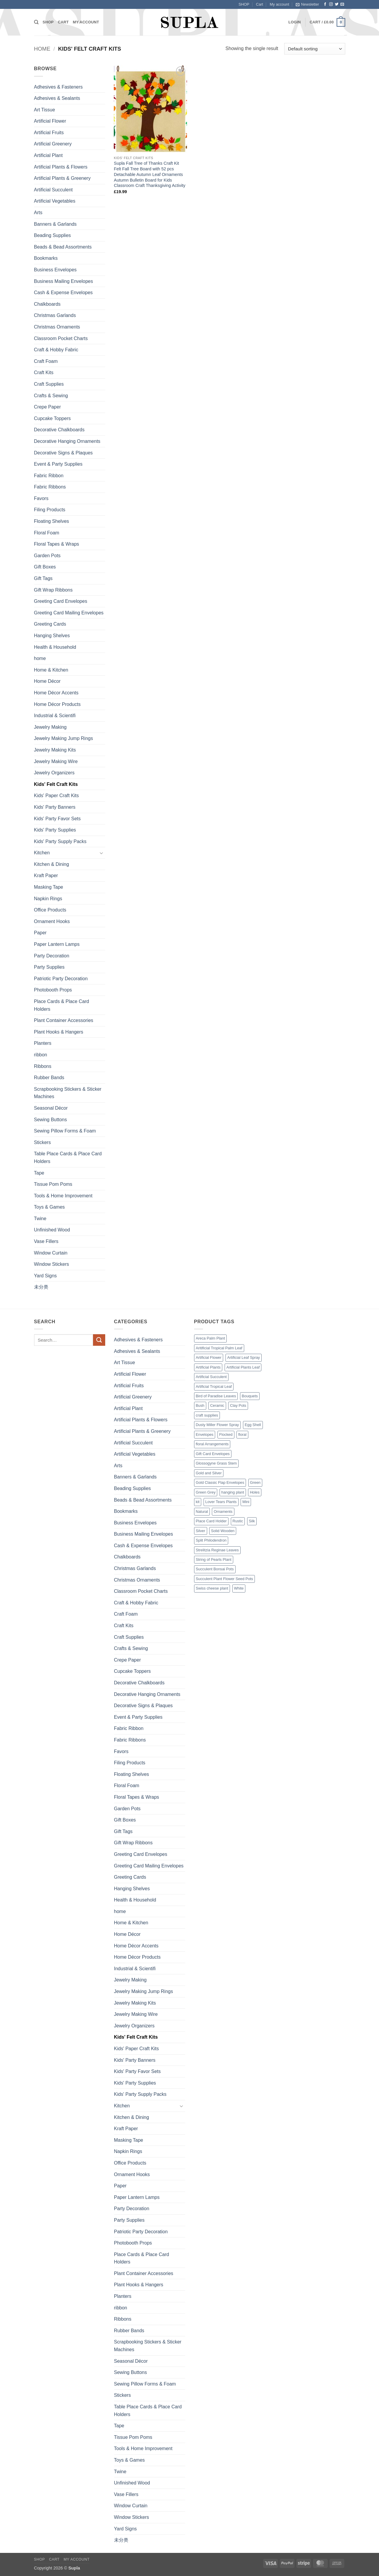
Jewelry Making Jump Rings (63, 738)
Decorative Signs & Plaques (63, 452)
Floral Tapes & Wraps (56, 544)
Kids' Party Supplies (55, 829)
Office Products (50, 909)
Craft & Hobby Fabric (56, 349)
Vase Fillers (46, 1241)
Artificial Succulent (53, 189)
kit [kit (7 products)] (198, 1502)
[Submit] (99, 1340)
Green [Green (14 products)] (255, 1482)
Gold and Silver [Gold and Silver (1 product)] (209, 1473)
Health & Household (55, 647)
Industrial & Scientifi (55, 715)
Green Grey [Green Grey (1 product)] (206, 1492)
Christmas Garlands (55, 315)
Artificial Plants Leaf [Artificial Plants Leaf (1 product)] (243, 1367)
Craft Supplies (49, 384)
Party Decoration (51, 955)
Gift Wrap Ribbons (53, 589)
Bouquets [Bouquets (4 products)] (250, 1396)
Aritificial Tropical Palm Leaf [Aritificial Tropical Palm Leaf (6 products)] (219, 1348)
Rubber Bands (49, 1077)
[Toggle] (101, 852)
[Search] (36, 22)
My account (279, 4)
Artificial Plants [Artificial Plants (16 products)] (208, 1367)
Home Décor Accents (56, 692)
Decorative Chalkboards (59, 429)
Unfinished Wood (52, 1229)
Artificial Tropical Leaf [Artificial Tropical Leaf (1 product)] (214, 1386)
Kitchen (42, 852)
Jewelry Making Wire (56, 761)
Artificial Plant (48, 155)
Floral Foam (46, 532)
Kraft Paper (46, 875)
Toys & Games (49, 1206)
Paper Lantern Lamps (57, 944)
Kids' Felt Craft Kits (56, 784)
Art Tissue (44, 109)
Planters (43, 1043)
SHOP (244, 4)
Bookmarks (46, 258)
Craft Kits (44, 372)
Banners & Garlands (55, 224)
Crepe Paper (47, 406)
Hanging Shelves (52, 635)
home (40, 658)
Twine (40, 1218)
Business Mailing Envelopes (63, 281)
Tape (39, 1172)
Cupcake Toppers (52, 418)
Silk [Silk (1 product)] (252, 1521)
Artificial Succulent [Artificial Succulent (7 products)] (211, 1376)
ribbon (40, 1054)
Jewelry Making (50, 727)
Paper (40, 932)
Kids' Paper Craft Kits (56, 795)
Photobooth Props (53, 989)
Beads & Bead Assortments (63, 246)
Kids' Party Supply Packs (60, 841)
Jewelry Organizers (54, 772)
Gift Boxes (45, 566)
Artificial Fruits (49, 132)
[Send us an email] (342, 4)
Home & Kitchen (51, 669)
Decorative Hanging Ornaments (67, 441)
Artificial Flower (50, 121)
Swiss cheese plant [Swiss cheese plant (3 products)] (212, 1588)
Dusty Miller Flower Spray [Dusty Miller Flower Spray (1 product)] (217, 1424)
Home (42, 49)
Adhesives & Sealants (57, 98)
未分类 (41, 1286)
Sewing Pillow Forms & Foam (65, 1130)
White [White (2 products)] (239, 1588)
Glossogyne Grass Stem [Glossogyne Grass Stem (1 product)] (216, 1463)
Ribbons (43, 1066)
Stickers (42, 1142)
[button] (307, 4)
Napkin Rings (48, 898)
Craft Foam (46, 361)
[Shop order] (314, 49)
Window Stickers (51, 1264)
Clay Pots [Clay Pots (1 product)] (238, 1405)
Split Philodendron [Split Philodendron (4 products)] (211, 1540)
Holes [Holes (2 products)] (255, 1492)
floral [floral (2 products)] (242, 1434)
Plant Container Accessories (63, 1020)
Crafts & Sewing (51, 395)
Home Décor (47, 681)
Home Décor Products (57, 704)
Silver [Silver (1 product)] (200, 1531)
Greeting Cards (50, 624)
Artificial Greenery (53, 143)
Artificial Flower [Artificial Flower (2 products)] (209, 1357)
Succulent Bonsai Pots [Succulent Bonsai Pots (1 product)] (215, 1569)
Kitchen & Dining (51, 864)
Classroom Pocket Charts (61, 338)
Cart (259, 4)
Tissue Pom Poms (53, 1184)
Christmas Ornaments (57, 326)
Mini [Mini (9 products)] (245, 1502)
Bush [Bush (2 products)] (200, 1405)
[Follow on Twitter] (336, 4)
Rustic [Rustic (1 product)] (238, 1521)
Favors (41, 498)
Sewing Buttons (50, 1119)
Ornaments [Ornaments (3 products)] (223, 1511)
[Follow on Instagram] (331, 4)
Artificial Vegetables (55, 201)
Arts (38, 212)
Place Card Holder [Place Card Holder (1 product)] (211, 1521)
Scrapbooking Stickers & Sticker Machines (68, 1093)
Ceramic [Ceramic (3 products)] (217, 1405)
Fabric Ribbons (50, 486)
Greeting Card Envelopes (60, 601)
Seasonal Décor (51, 1108)
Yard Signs (45, 1275)
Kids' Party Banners (55, 807)
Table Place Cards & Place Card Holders (68, 1157)
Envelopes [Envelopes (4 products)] (205, 1434)
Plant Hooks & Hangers (58, 1031)
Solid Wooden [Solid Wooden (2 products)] (222, 1531)
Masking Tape (48, 887)
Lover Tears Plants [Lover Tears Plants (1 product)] (221, 1502)
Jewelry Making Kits (55, 749)
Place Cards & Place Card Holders (61, 1005)
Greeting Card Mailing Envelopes (69, 612)
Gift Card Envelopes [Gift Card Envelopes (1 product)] (213, 1454)
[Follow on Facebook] (325, 4)
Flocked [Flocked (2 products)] (226, 1434)
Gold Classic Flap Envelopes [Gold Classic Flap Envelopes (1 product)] (220, 1482)
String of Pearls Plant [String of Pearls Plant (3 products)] (213, 1559)
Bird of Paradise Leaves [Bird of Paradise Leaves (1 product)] (216, 1396)
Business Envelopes (55, 269)
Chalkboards (47, 304)
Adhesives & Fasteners (58, 86)
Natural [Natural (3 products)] (202, 1511)
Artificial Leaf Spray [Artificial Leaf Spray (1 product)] (243, 1357)
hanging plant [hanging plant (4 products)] (232, 1492)
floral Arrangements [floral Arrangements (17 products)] (212, 1444)
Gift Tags (43, 578)
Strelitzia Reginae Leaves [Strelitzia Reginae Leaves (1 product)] (217, 1550)
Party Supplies (49, 967)
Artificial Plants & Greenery (62, 178)
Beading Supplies (52, 235)
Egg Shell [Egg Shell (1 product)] (253, 1424)
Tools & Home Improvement (63, 1195)
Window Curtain (51, 1252)
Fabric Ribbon (49, 475)
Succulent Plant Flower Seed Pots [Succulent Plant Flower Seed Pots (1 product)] (224, 1579)
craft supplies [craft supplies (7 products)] (207, 1415)
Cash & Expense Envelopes (63, 292)
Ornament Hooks (52, 921)
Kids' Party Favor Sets (57, 818)
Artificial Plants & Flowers (61, 166)
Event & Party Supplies (58, 464)
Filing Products (49, 509)
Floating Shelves (51, 521)
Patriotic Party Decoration (61, 978)
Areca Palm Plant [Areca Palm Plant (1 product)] (210, 1338)
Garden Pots (47, 555)
